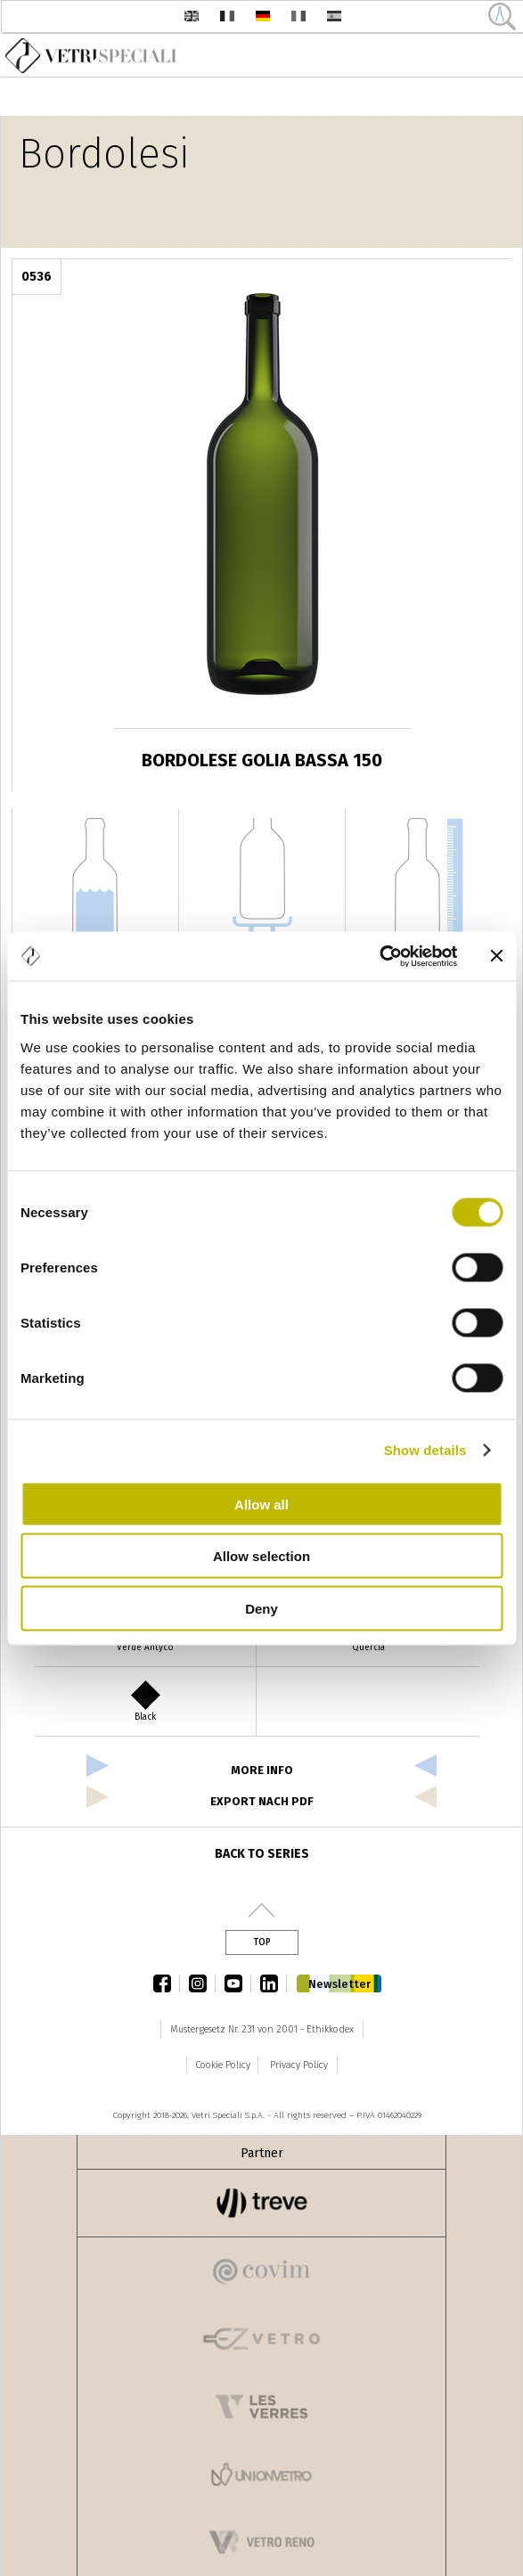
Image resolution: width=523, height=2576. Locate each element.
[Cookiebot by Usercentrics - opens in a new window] (379, 956)
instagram (202, 1983)
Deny (261, 1607)
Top (262, 1942)
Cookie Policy (222, 2065)
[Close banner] (496, 956)
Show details (425, 1450)
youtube (238, 1983)
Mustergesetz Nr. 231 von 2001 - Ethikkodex (262, 2029)
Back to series (262, 1853)
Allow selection (261, 1556)
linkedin (273, 1983)
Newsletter (339, 1984)
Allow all (261, 1503)
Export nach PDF (262, 1801)
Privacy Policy (299, 2065)
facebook (166, 1983)
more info (262, 1770)
